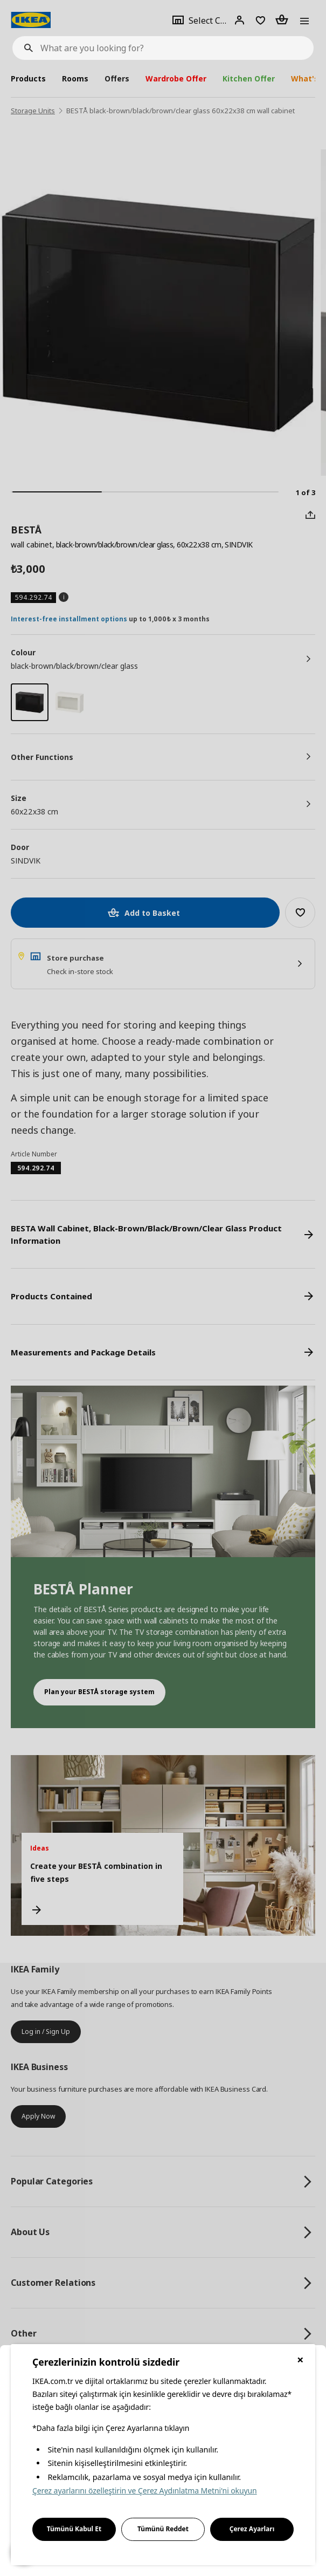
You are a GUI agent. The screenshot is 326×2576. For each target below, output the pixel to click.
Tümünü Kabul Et (74, 2528)
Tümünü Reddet (163, 2528)
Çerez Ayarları (252, 2528)
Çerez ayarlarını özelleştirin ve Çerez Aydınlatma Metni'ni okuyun (144, 2490)
